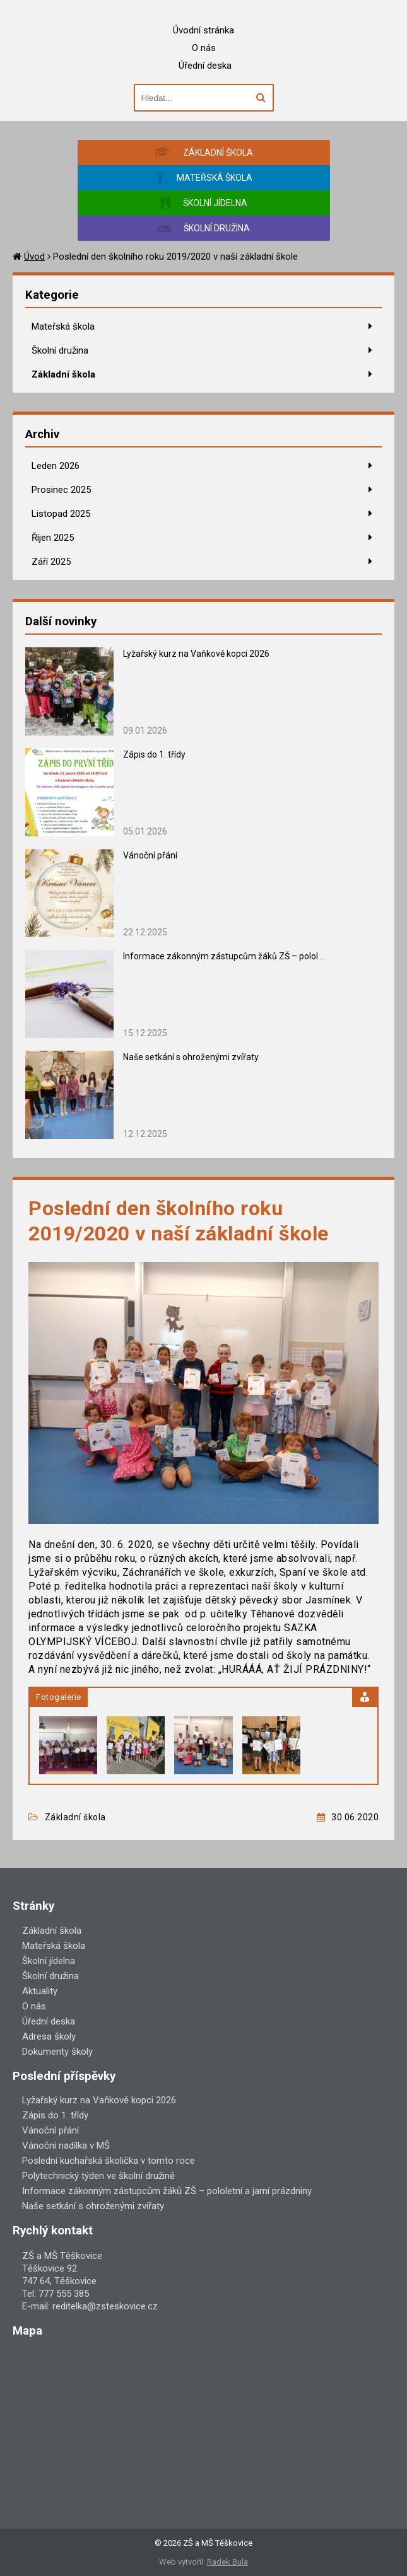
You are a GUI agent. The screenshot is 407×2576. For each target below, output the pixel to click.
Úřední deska (205, 65)
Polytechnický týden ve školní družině (98, 2175)
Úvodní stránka (203, 30)
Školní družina (60, 350)
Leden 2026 (56, 465)
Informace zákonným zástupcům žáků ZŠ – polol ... (224, 956)
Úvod (34, 256)
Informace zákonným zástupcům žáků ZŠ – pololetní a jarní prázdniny (167, 2191)
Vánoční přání (150, 855)
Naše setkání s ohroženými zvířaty (191, 1057)
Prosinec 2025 (61, 489)
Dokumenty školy (57, 2051)
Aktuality (39, 1991)
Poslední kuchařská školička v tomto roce (108, 2160)
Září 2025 (51, 561)
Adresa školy (49, 2036)
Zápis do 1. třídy (154, 754)
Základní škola (63, 374)
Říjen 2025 (53, 537)
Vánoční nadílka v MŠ (66, 2145)
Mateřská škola (63, 326)
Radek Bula (227, 2562)
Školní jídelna (48, 1961)
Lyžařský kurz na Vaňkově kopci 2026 (196, 654)
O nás (204, 48)
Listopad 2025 (61, 513)
